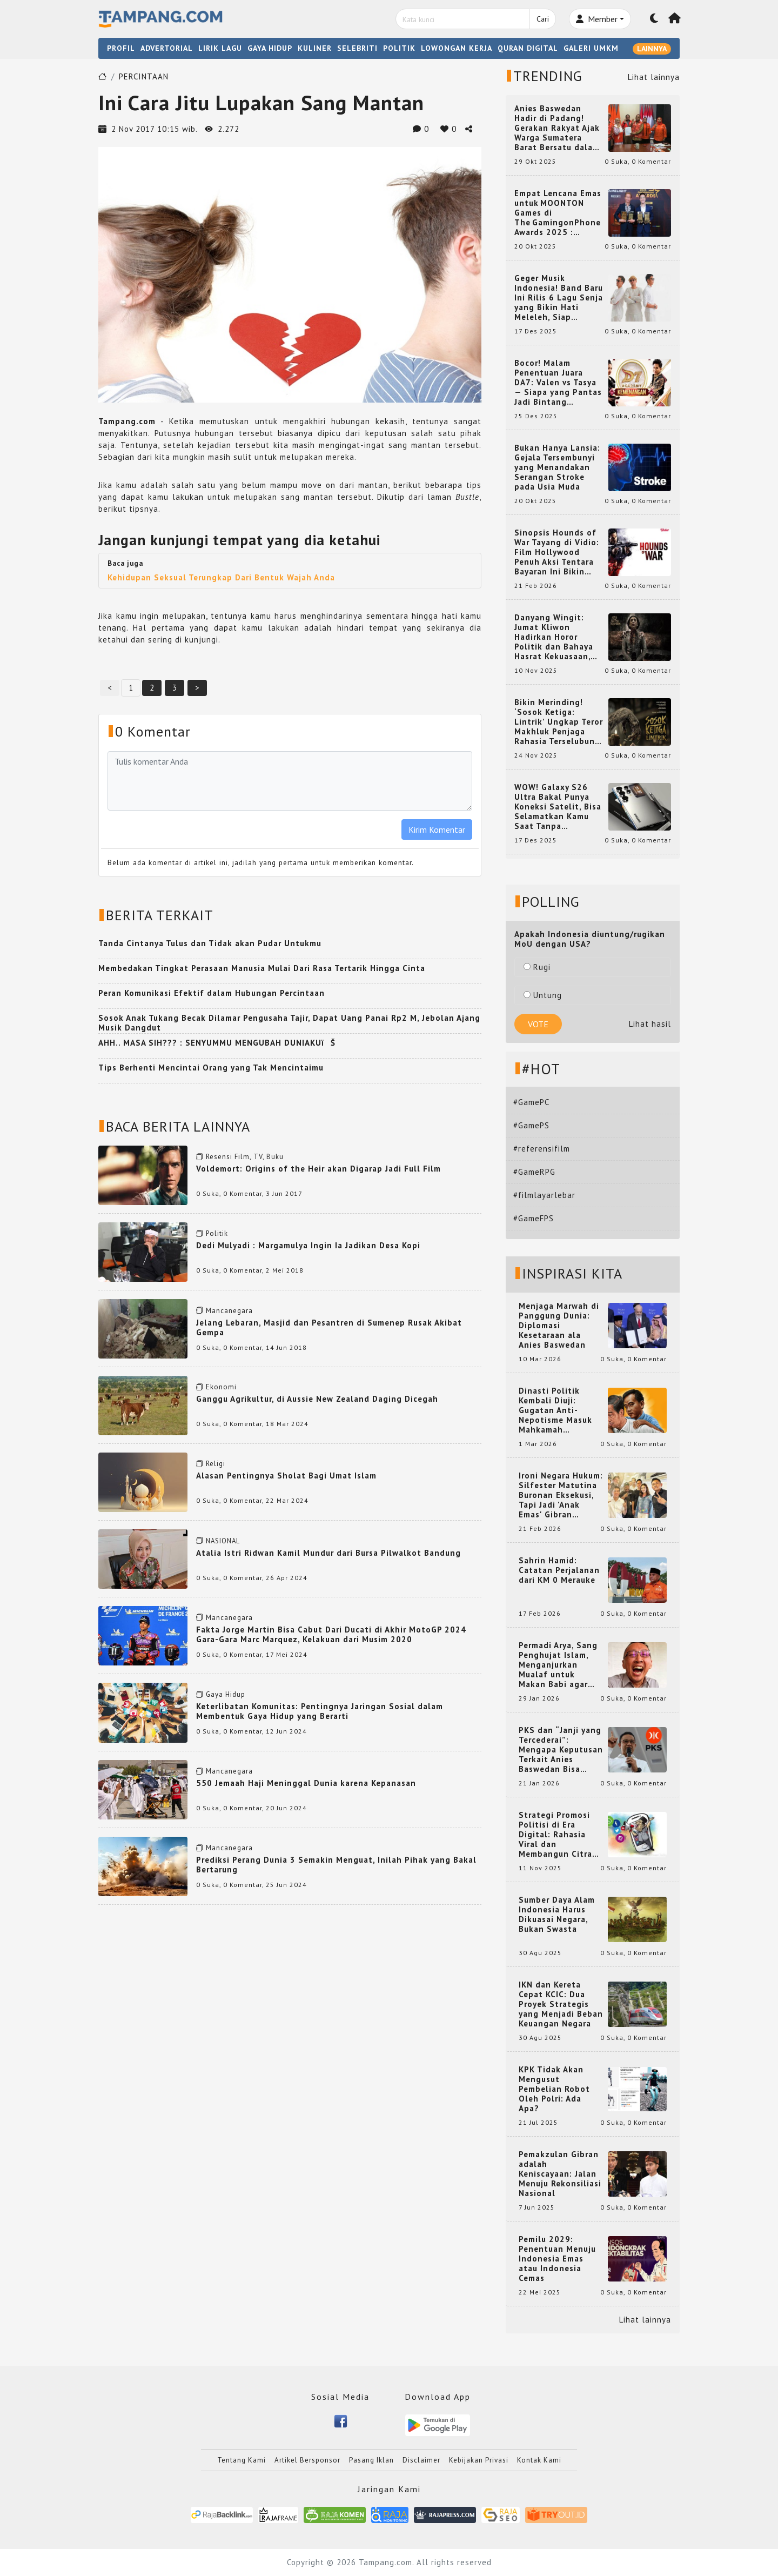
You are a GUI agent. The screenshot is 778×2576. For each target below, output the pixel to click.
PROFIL (121, 48)
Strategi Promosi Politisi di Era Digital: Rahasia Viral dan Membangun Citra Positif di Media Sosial (555, 1834)
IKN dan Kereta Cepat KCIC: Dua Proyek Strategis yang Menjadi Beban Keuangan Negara (561, 2004)
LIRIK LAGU (220, 48)
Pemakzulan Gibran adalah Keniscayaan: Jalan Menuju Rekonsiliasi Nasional (560, 2174)
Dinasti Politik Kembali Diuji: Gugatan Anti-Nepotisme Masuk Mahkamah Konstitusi (555, 1410)
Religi (215, 1463)
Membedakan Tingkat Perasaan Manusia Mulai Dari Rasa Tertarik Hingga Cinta (261, 968)
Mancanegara (229, 1310)
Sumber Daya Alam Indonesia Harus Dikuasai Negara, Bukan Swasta (557, 1914)
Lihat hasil (650, 1024)
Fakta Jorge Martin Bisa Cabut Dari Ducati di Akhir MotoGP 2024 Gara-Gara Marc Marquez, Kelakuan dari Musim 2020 (331, 1634)
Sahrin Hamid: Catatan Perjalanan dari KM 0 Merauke (559, 1570)
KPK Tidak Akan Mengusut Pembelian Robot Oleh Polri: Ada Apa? (554, 2089)
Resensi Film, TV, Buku (245, 1156)
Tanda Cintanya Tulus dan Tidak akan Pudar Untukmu (209, 943)
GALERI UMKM (591, 48)
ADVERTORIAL (166, 48)
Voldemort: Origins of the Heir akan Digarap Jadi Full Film (318, 1168)
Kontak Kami (539, 2460)
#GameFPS (533, 1218)
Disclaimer (421, 2460)
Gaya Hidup (225, 1694)
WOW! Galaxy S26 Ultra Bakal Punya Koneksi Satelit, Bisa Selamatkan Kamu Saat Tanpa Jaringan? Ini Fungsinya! (557, 806)
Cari (542, 19)
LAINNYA (652, 48)
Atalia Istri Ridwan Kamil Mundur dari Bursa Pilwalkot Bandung (328, 1553)
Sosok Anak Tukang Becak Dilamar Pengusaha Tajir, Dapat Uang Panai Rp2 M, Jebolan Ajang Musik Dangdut (289, 1023)
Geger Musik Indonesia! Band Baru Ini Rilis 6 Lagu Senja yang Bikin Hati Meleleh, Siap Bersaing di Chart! (558, 297)
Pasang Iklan (371, 2460)
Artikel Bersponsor (307, 2460)
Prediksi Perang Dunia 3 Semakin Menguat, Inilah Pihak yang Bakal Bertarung (336, 1865)
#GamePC (531, 1102)
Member (597, 19)
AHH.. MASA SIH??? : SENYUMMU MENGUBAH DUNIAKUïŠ (217, 1043)
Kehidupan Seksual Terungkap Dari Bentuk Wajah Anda (221, 577)
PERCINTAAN (144, 76)
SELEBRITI (357, 48)
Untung (543, 995)
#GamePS (531, 1125)
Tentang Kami (241, 2460)
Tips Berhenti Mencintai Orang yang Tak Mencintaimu (211, 1067)
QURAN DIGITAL (528, 48)
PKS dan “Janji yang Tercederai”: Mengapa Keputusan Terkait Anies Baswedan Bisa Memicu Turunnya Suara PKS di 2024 (561, 1749)
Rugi (537, 967)
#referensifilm (541, 1148)
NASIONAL (223, 1540)
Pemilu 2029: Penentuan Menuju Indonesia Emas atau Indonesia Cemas (557, 2258)
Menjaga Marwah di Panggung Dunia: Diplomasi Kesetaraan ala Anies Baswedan (559, 1325)
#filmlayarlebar (544, 1195)
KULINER (315, 48)
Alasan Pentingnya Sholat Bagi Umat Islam (286, 1475)
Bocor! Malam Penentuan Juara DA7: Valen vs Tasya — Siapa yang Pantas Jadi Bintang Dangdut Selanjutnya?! (558, 382)
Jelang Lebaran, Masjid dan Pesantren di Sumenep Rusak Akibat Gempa (329, 1327)
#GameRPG (534, 1172)
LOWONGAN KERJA (456, 48)
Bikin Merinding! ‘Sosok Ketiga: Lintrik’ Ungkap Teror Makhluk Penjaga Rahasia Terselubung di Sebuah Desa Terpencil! (558, 722)
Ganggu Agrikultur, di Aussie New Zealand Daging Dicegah (317, 1399)
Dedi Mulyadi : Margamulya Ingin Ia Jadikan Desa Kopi (308, 1245)
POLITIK (399, 48)
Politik (217, 1233)
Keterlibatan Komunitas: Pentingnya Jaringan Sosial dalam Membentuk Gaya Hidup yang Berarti (319, 1711)
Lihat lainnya (654, 77)
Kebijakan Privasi (478, 2460)
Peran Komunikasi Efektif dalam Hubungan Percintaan (211, 993)
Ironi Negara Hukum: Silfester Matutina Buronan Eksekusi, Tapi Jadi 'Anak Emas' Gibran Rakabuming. (561, 1495)
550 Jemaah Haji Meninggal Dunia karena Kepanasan (306, 1783)
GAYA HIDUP (269, 48)
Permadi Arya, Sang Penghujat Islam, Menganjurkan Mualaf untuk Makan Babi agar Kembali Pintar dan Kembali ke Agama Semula (559, 1665)
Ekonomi (221, 1386)
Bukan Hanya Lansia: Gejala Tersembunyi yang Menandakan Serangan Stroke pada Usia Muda (557, 467)
